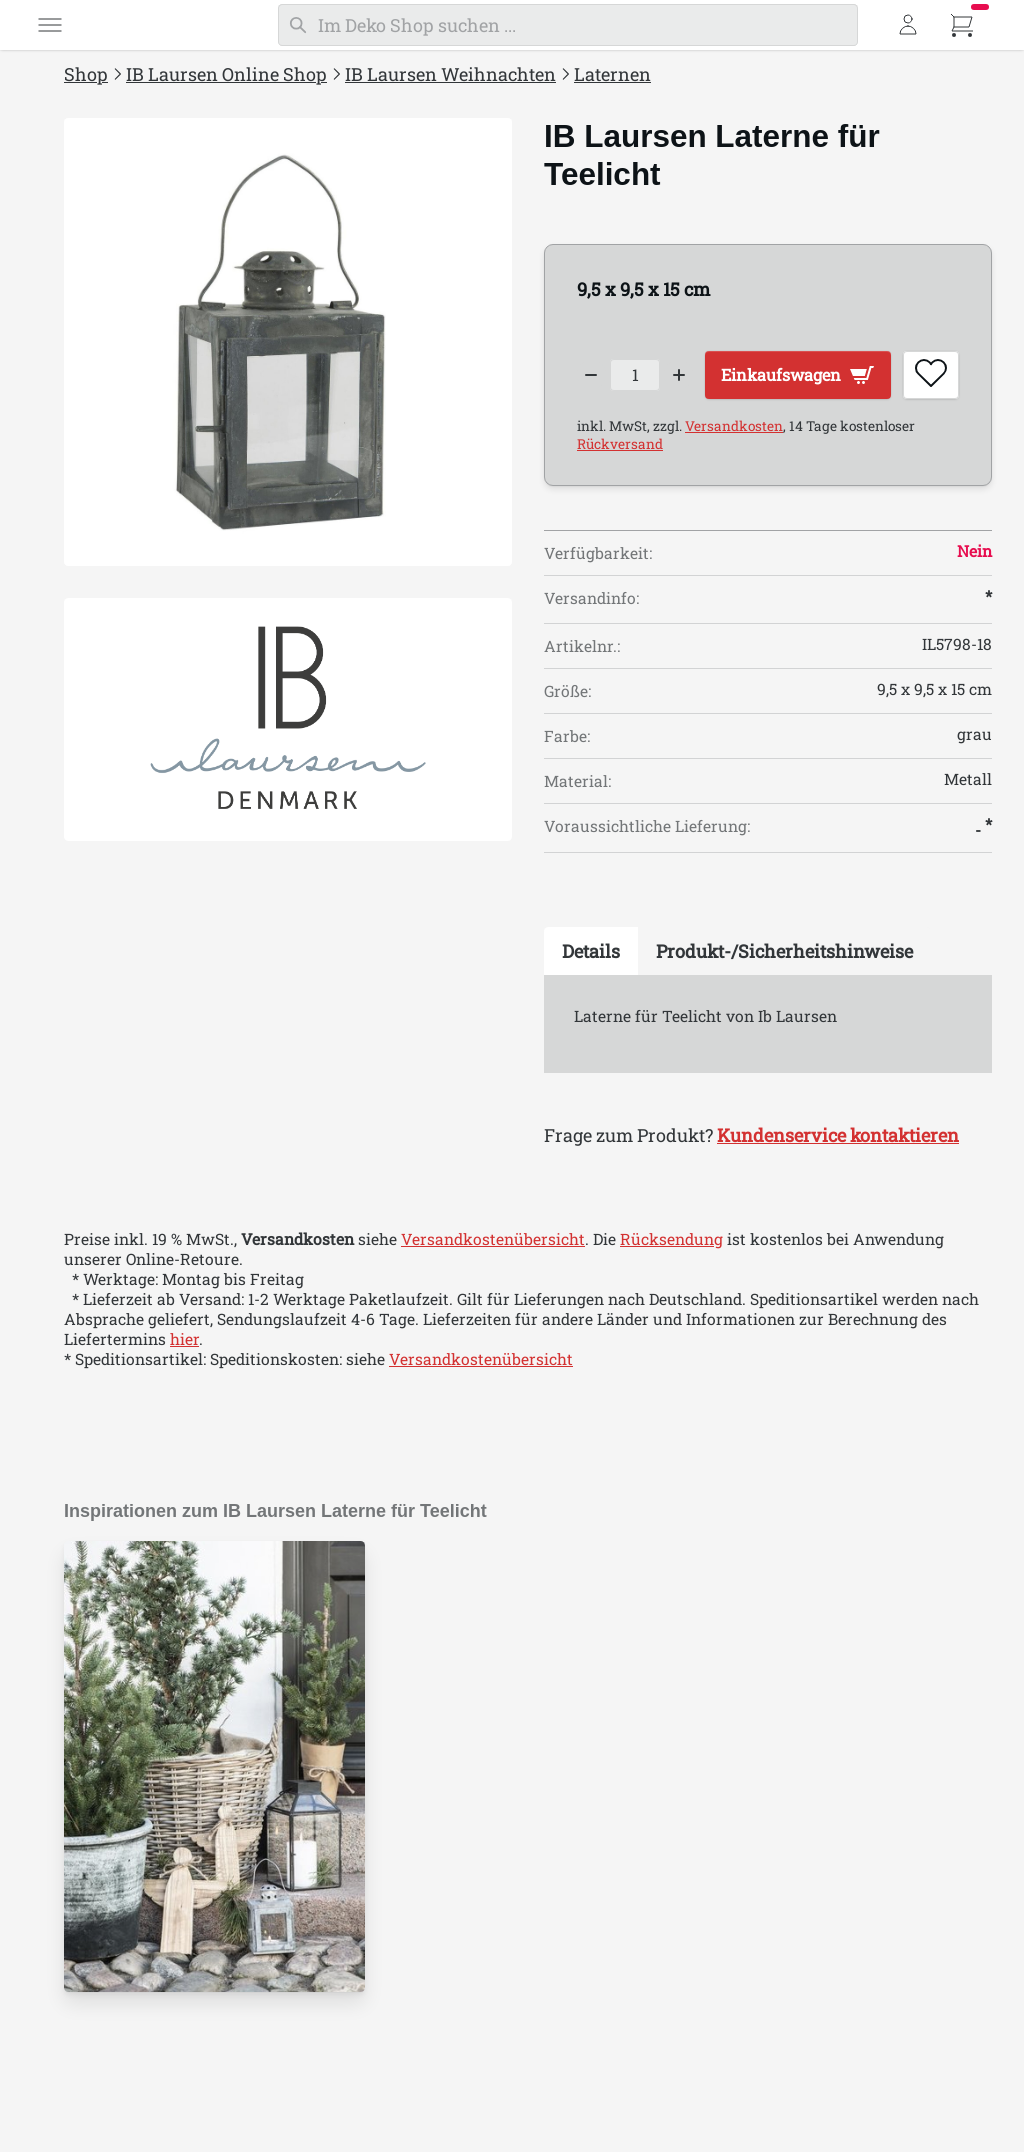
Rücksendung (671, 1300)
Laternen (612, 74)
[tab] (591, 1011)
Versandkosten (734, 486)
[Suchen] (568, 25)
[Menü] (50, 25)
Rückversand (620, 504)
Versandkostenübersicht (493, 1300)
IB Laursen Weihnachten (450, 74)
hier (184, 1400)
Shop (86, 74)
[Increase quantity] (692, 371)
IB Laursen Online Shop (226, 74)
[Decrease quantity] (591, 371)
